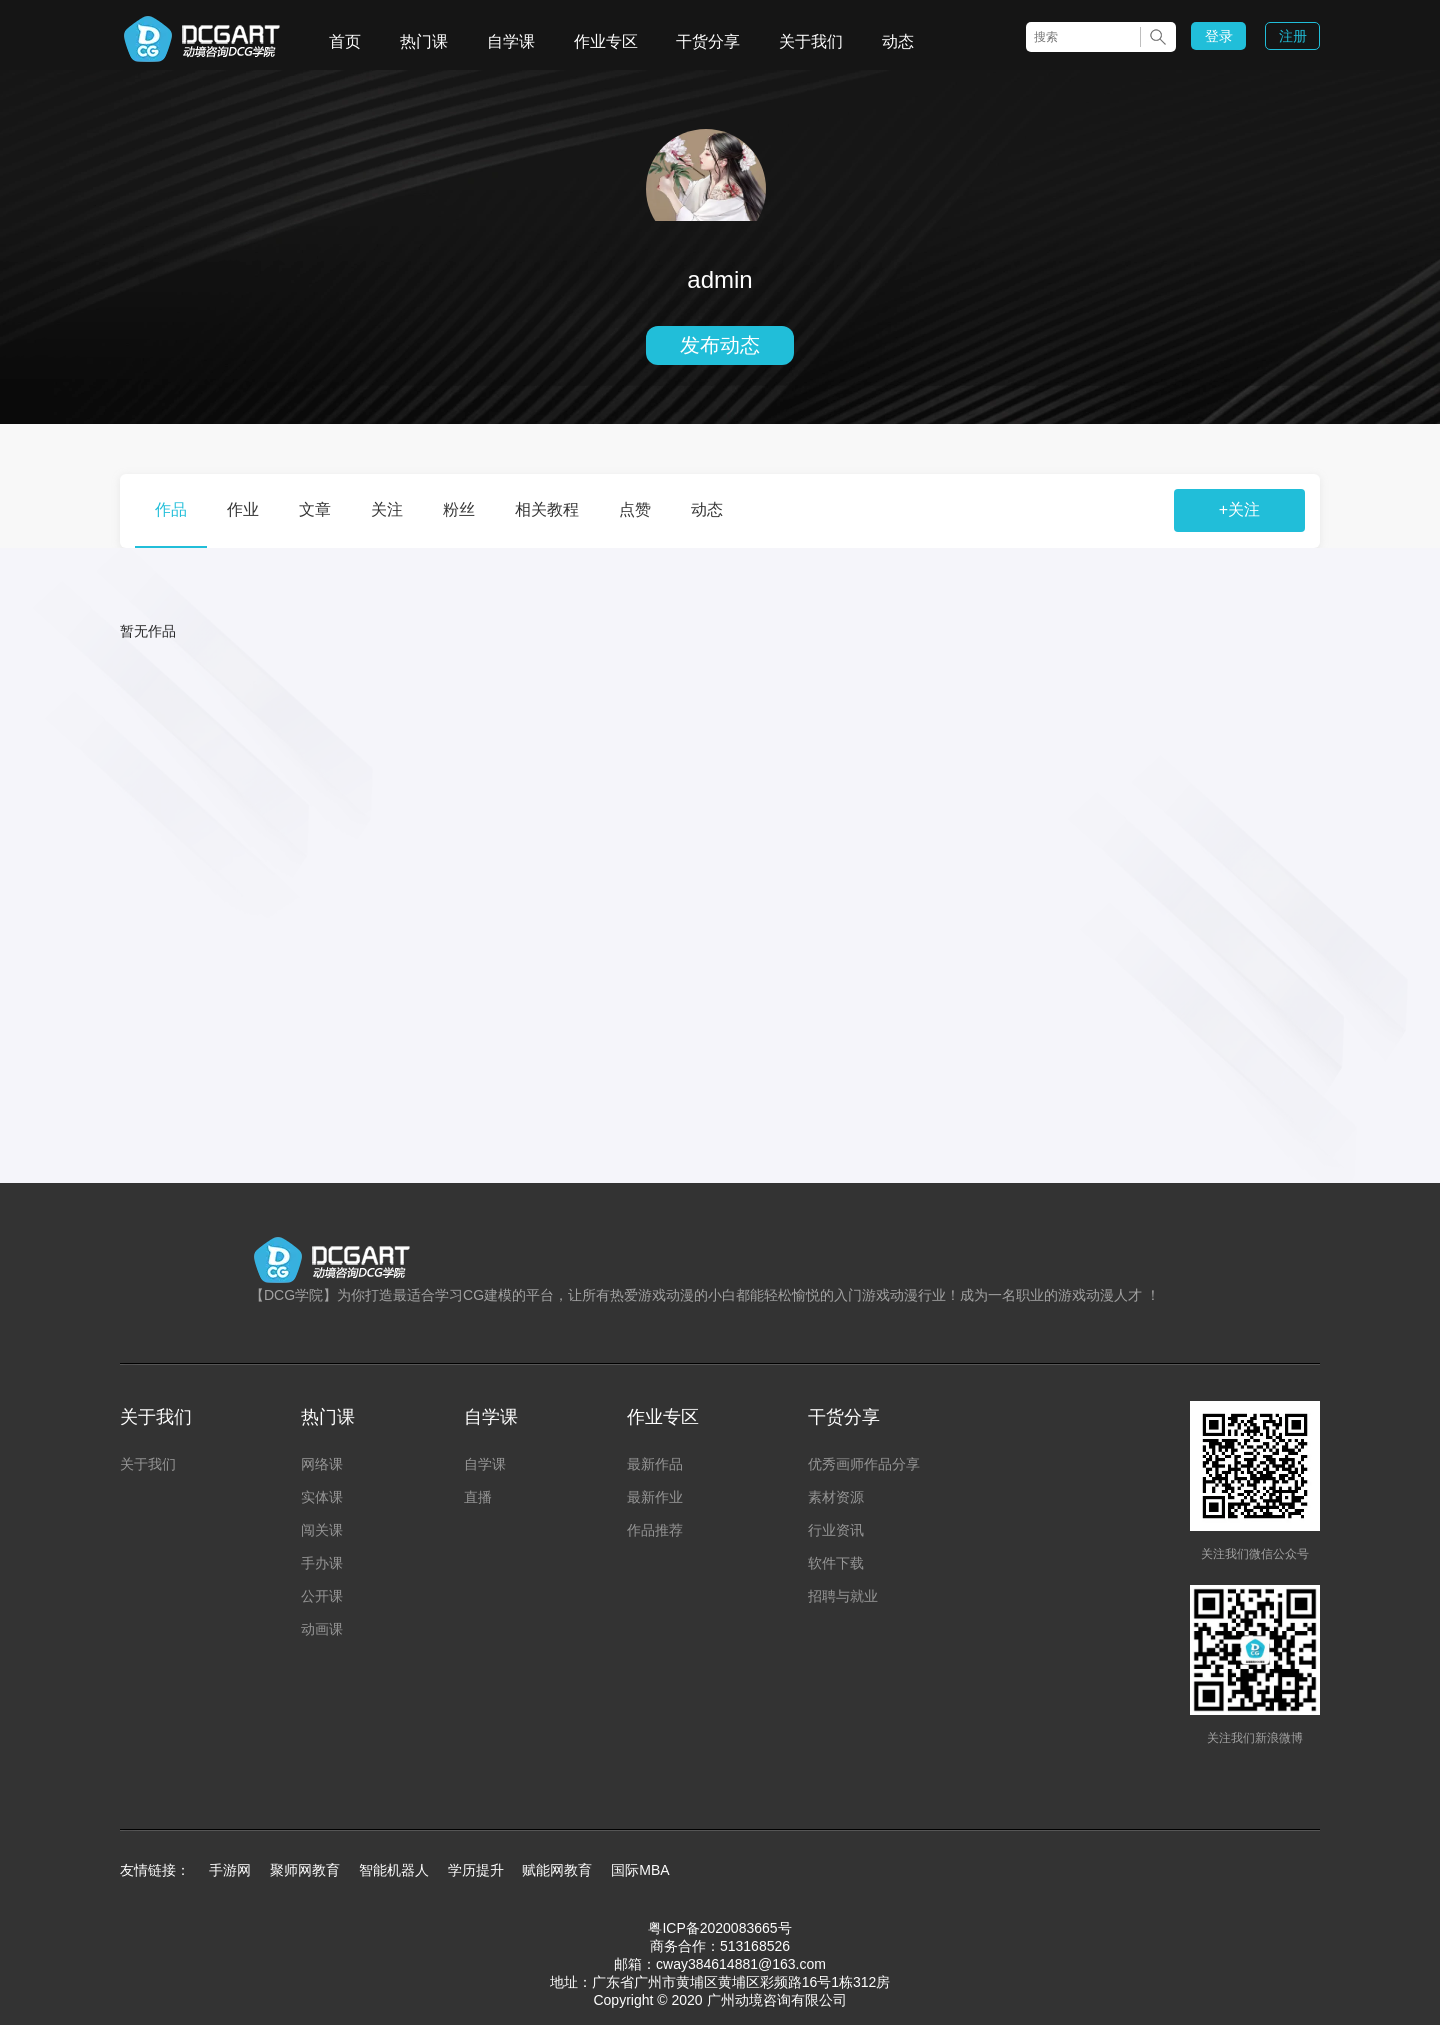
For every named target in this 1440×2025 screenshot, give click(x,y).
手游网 (230, 1870)
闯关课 (322, 1530)
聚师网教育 (305, 1870)
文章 (315, 509)
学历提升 (476, 1870)
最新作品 (655, 1464)
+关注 (1239, 509)
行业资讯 (836, 1530)
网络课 (322, 1464)
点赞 (635, 509)
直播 (478, 1497)
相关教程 (547, 509)
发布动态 (720, 345)
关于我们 (811, 41)
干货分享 (708, 41)
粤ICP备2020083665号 (719, 1928)
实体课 (322, 1497)
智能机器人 (394, 1870)
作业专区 (606, 41)
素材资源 (836, 1497)
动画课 (322, 1629)
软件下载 (836, 1563)
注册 (1293, 36)
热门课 (424, 41)
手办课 (322, 1563)
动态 (898, 41)
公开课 (322, 1596)
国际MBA (640, 1870)
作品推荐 (655, 1530)
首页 (345, 41)
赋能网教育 (557, 1870)
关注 (387, 509)
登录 (1219, 36)
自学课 (511, 41)
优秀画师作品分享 (864, 1464)
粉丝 (459, 509)
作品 (171, 509)
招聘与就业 (843, 1596)
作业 (243, 509)
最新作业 (655, 1497)
